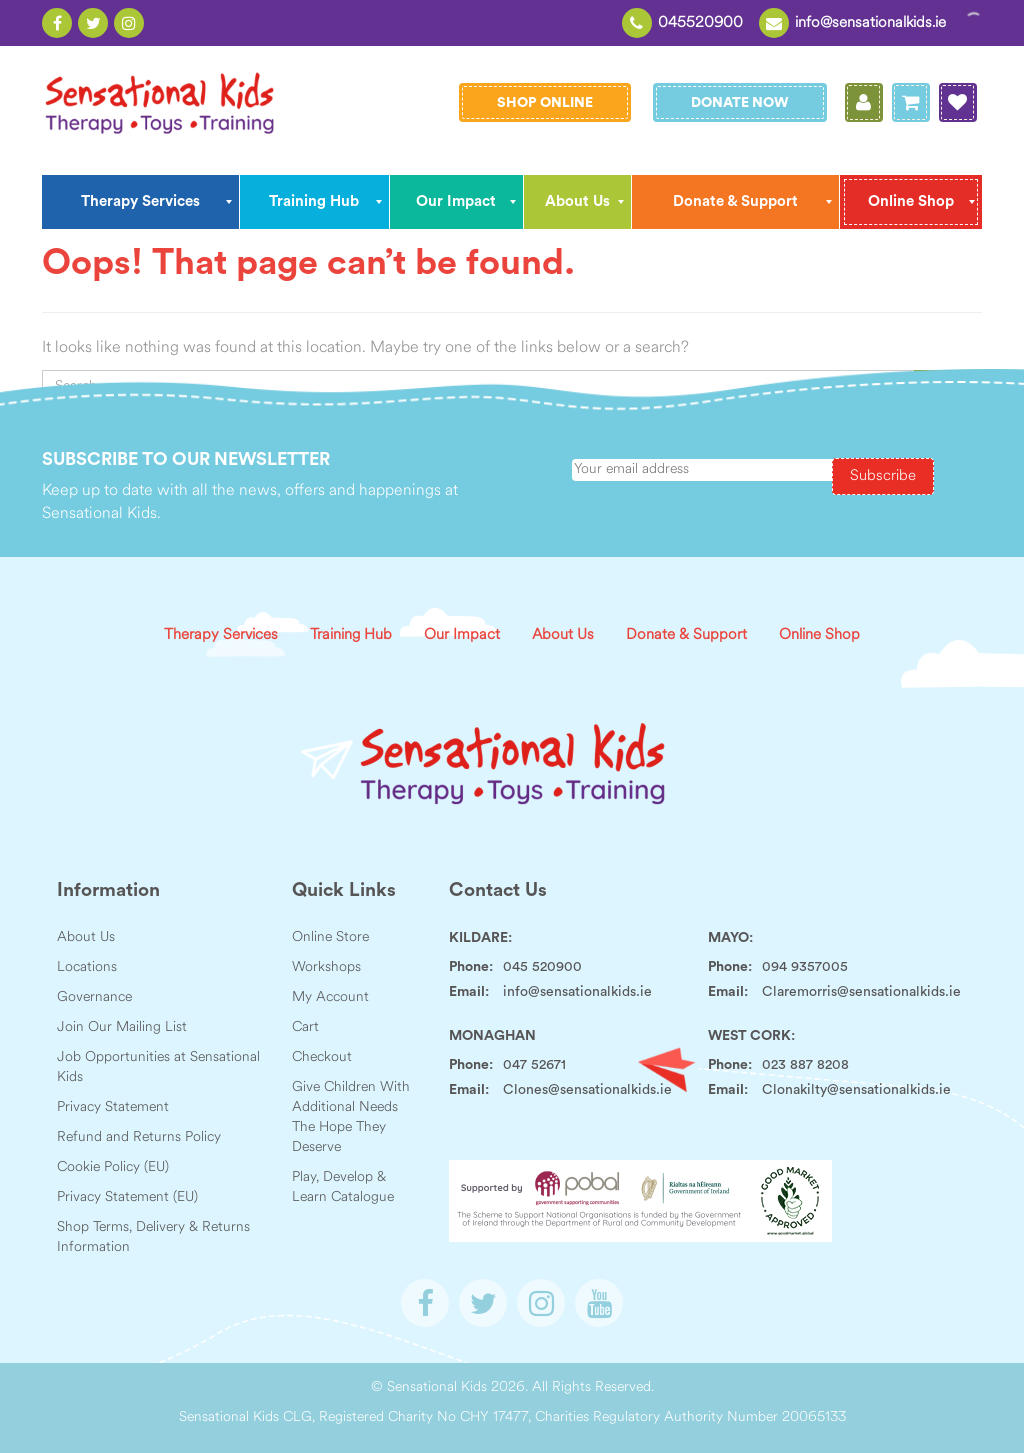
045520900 (700, 23)
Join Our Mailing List (122, 1027)
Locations (87, 967)
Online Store (330, 937)
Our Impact (462, 635)
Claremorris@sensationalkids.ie (861, 992)
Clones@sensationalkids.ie (587, 1090)
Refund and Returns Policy (139, 1137)
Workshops (326, 967)
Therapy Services (221, 635)
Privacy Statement (113, 1107)
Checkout (322, 1057)
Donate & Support (686, 635)
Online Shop (819, 635)
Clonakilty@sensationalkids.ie (856, 1090)
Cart (305, 1027)
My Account (330, 997)
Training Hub (351, 635)
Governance (94, 997)
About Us (563, 635)
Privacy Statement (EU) (127, 1197)
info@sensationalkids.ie (870, 23)
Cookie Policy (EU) (113, 1167)
